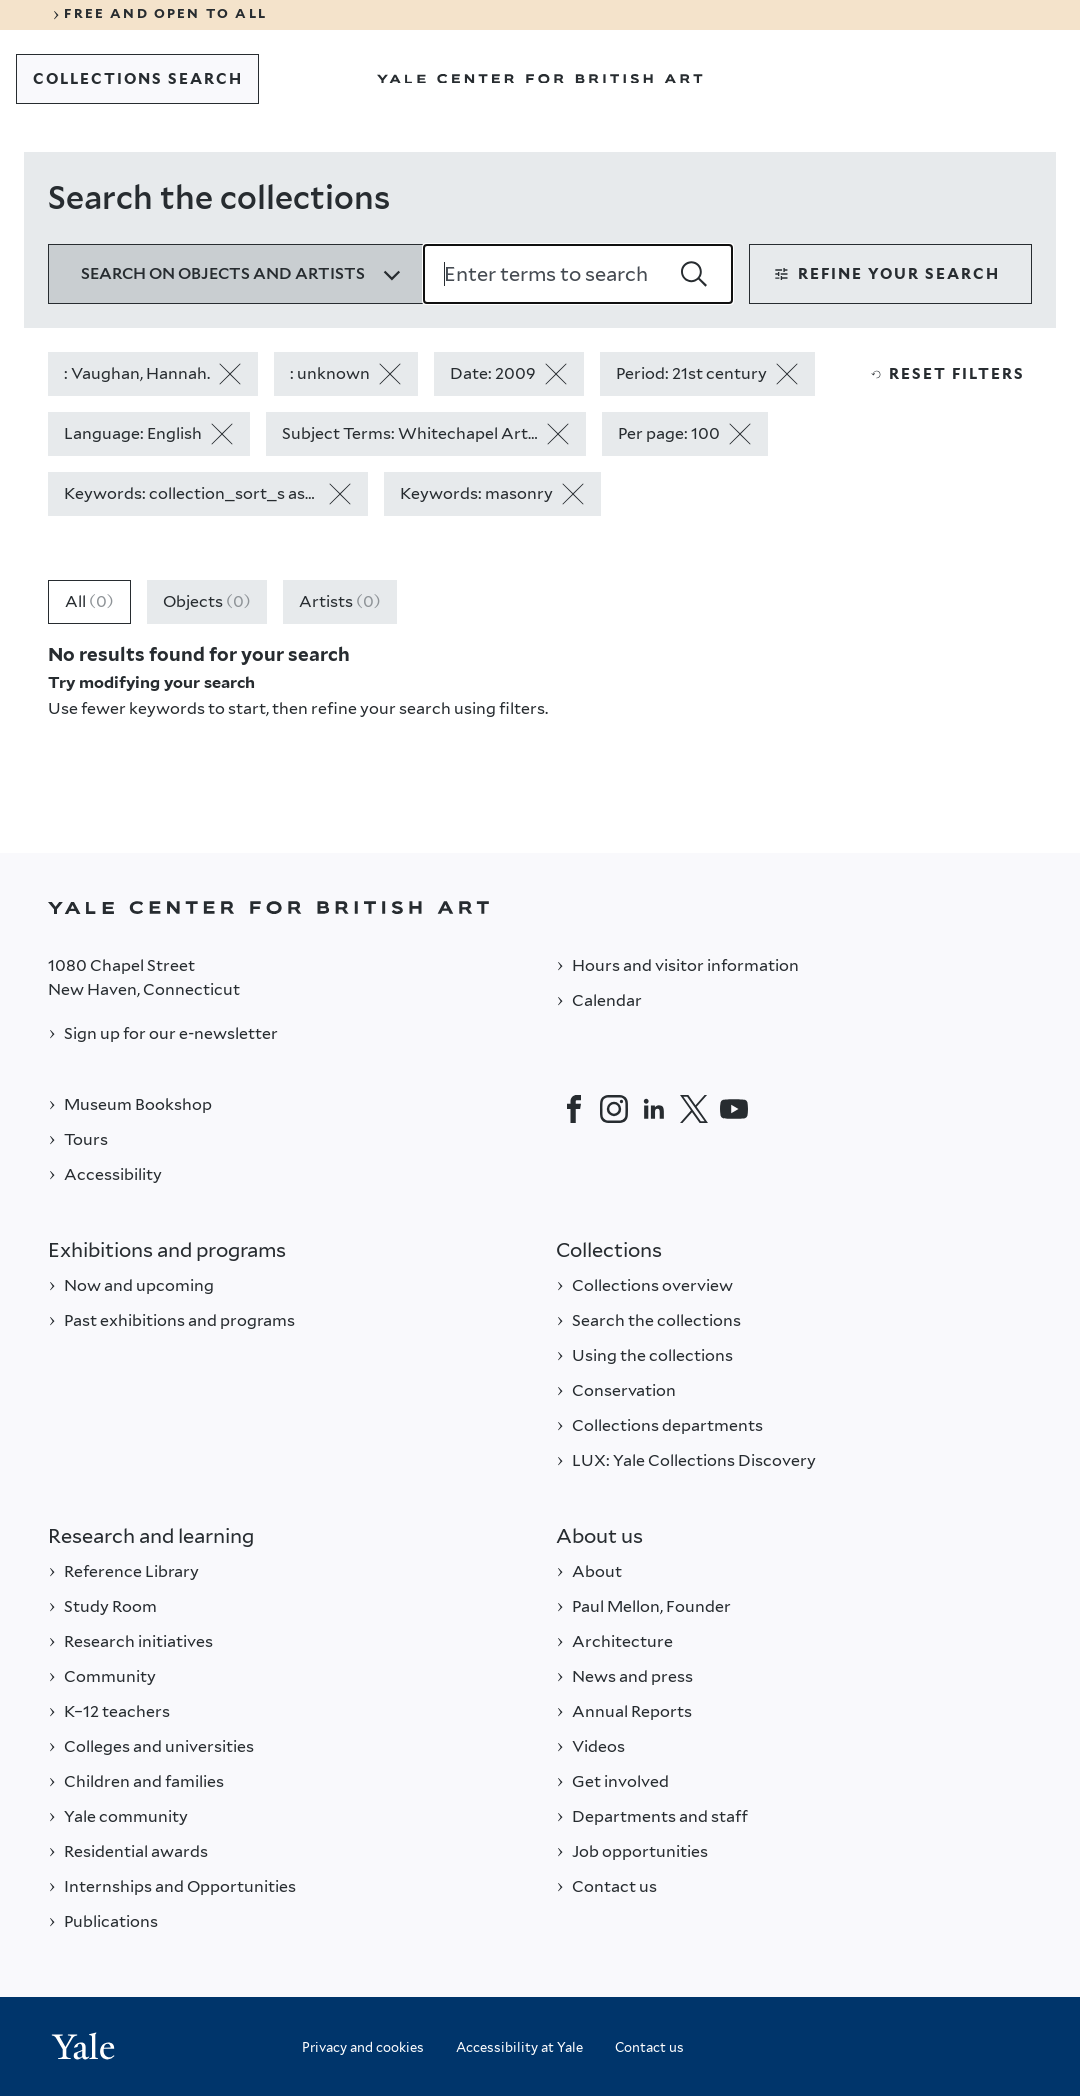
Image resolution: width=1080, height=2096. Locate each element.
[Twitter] (694, 1109)
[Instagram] (614, 1109)
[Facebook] (574, 1109)
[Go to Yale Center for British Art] (540, 79)
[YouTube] (734, 1109)
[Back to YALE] (540, 907)
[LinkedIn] (654, 1109)
